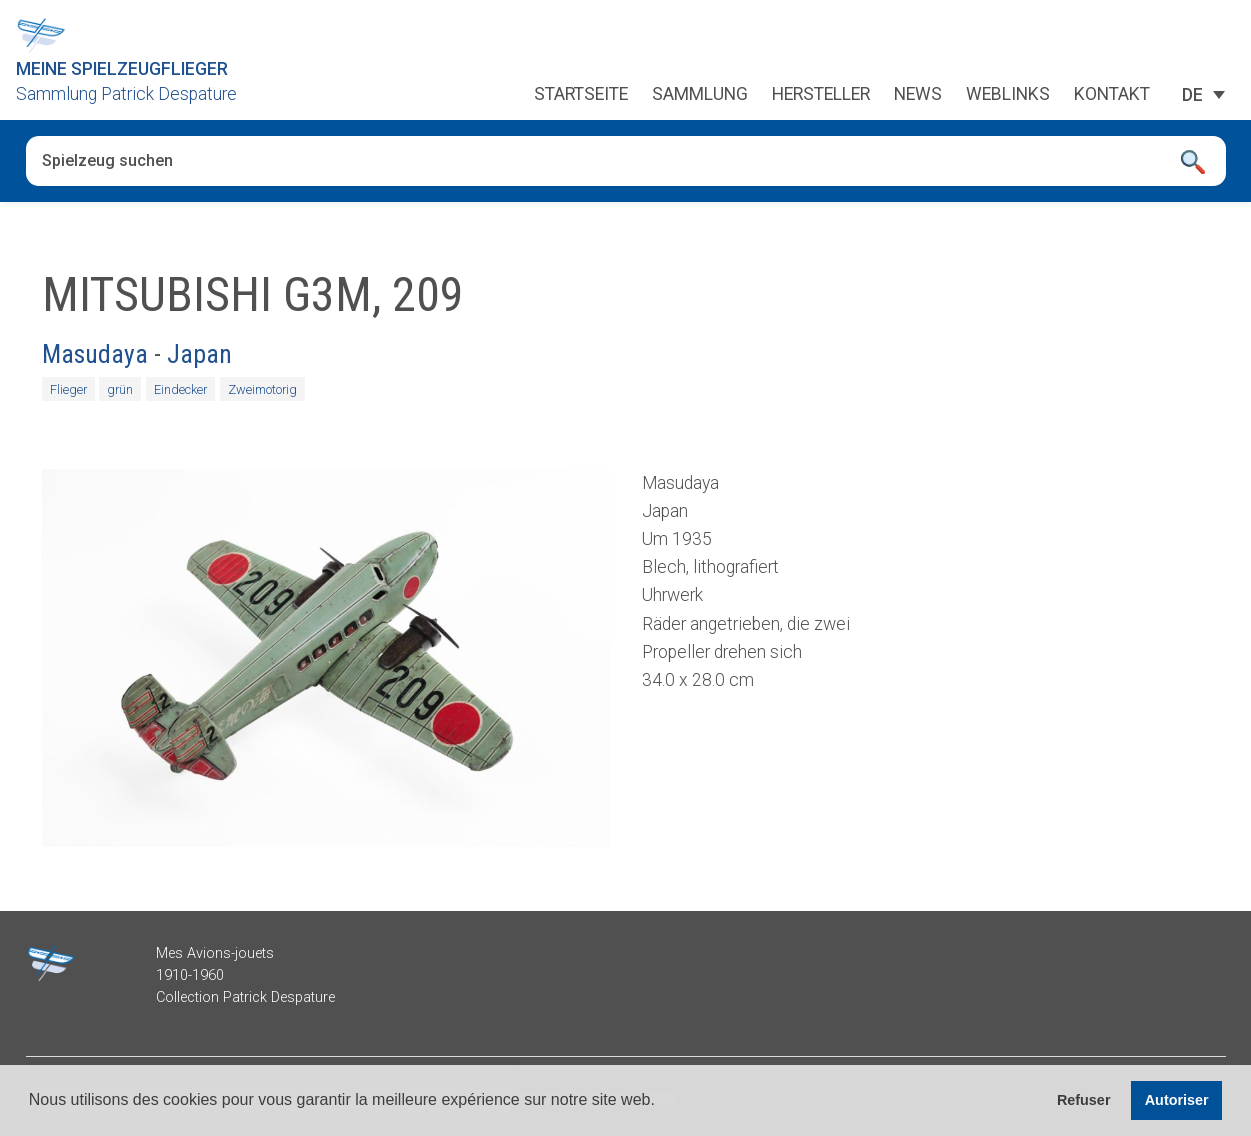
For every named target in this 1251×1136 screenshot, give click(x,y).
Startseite (581, 95)
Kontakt (1112, 95)
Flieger (68, 389)
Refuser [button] (1084, 1100)
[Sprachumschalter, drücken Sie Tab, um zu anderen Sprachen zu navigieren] (1192, 95)
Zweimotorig (262, 389)
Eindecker (180, 389)
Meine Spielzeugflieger (122, 69)
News (918, 95)
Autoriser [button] (1177, 1100)
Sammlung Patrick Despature (126, 94)
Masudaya (95, 354)
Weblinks (1008, 95)
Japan (199, 354)
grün (120, 389)
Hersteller (821, 95)
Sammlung (700, 95)
